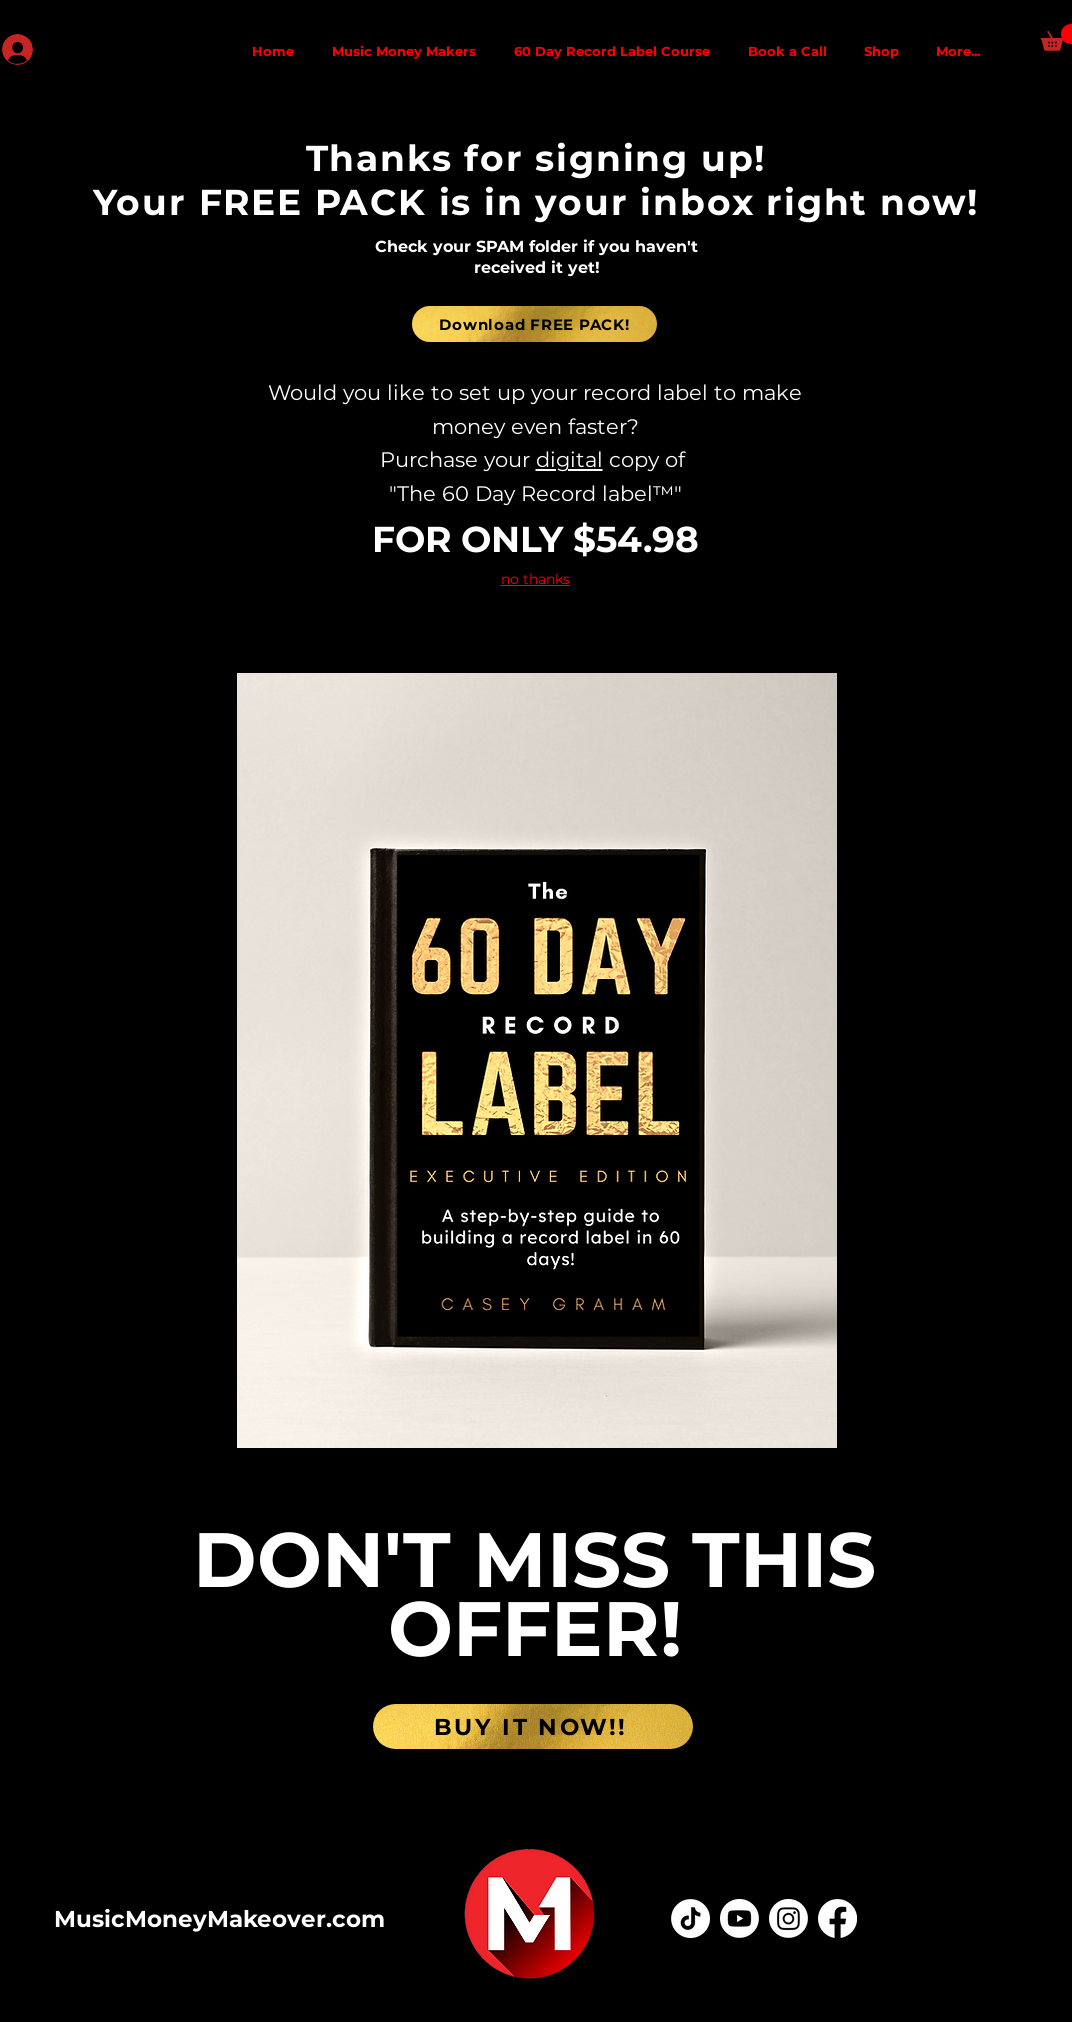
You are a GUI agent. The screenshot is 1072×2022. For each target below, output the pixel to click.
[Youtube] (739, 1918)
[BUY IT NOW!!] (533, 1726)
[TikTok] (690, 1918)
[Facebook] (837, 1918)
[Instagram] (788, 1918)
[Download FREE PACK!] (534, 324)
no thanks (535, 579)
